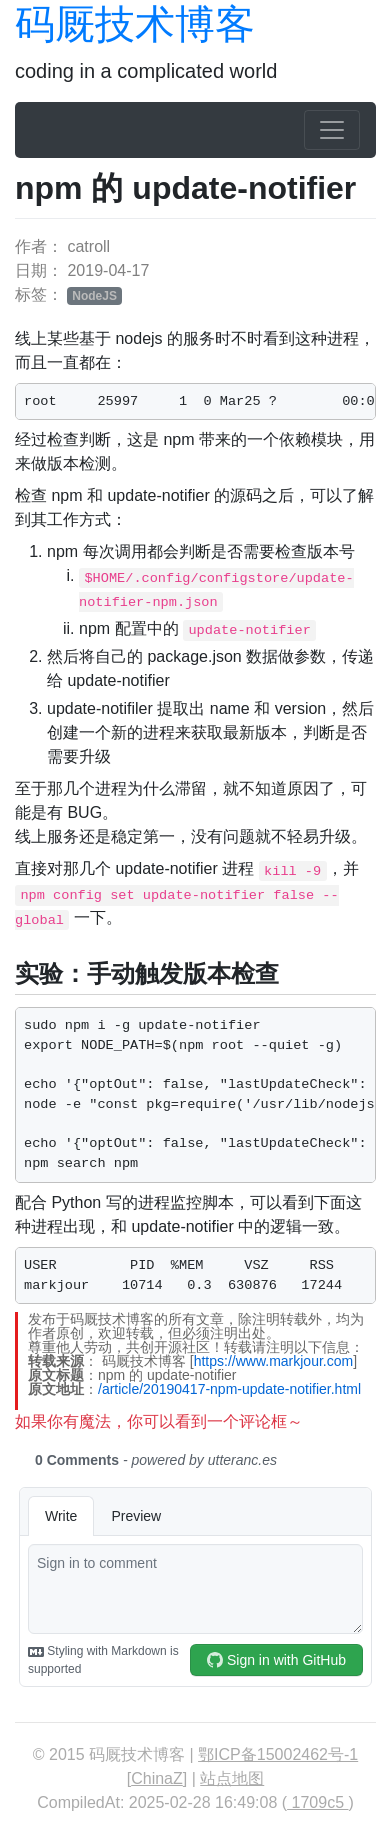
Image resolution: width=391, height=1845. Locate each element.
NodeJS (94, 296)
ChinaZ (157, 1778)
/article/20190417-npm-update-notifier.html (229, 1389)
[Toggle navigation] (332, 130)
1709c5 (317, 1802)
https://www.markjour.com (274, 1361)
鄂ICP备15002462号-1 (278, 1754)
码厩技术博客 (135, 24)
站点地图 (232, 1778)
